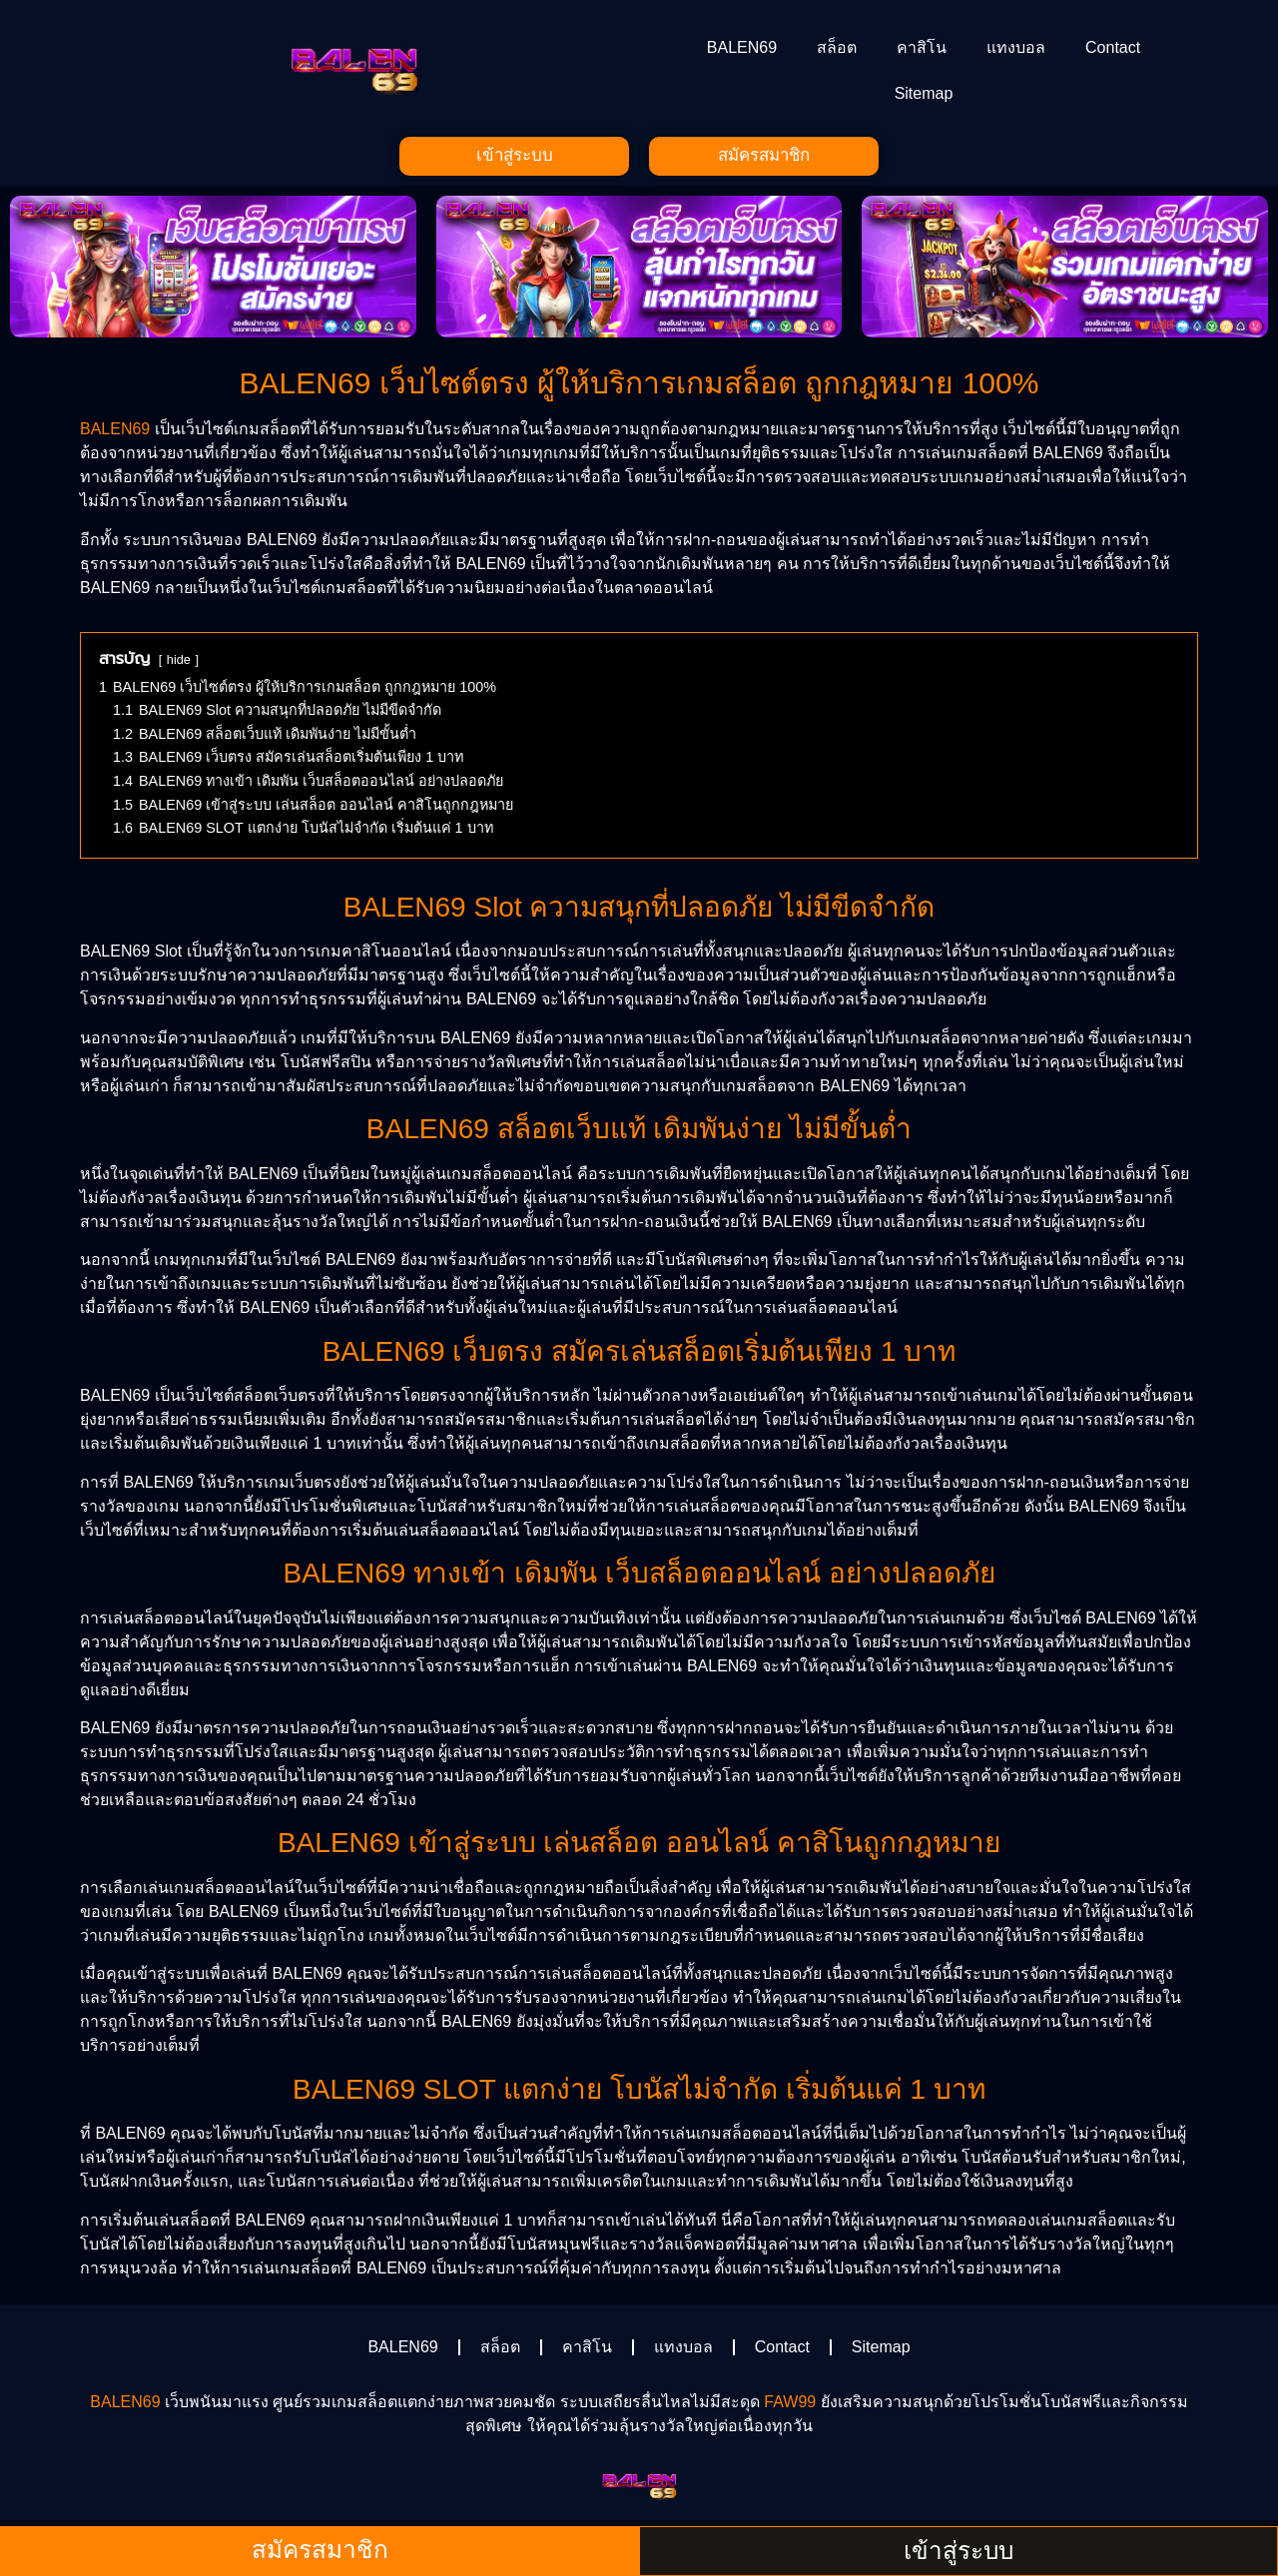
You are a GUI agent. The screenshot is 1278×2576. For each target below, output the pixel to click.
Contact (1112, 47)
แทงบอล (1015, 47)
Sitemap (924, 93)
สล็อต (837, 47)
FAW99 (790, 2404)
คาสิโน (922, 47)
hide (179, 662)
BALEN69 (742, 47)
